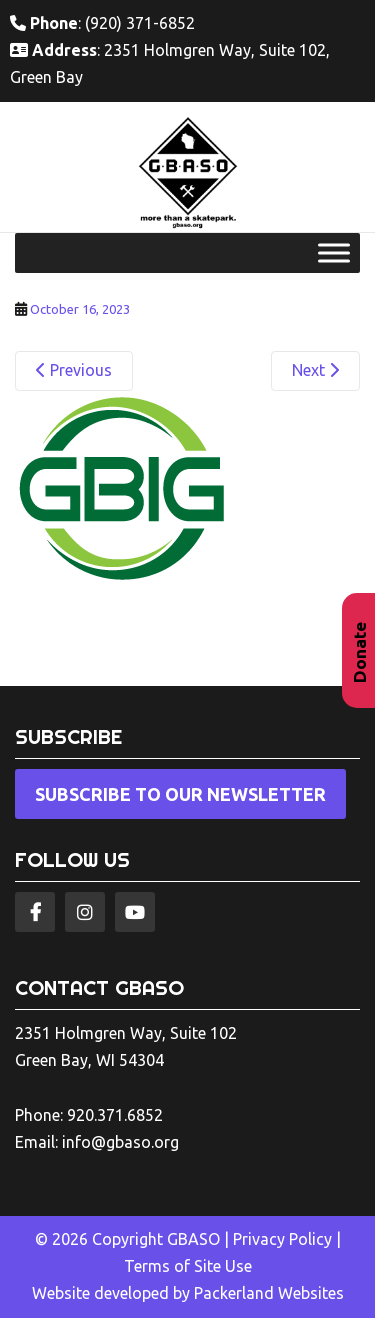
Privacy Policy (282, 1239)
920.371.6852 (115, 1115)
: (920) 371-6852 (102, 23)
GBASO (193, 1239)
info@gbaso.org (120, 1142)
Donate (359, 652)
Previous (74, 370)
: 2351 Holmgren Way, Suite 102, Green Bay (170, 63)
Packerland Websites (269, 1293)
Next (315, 370)
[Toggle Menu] (334, 252)
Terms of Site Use (188, 1266)
